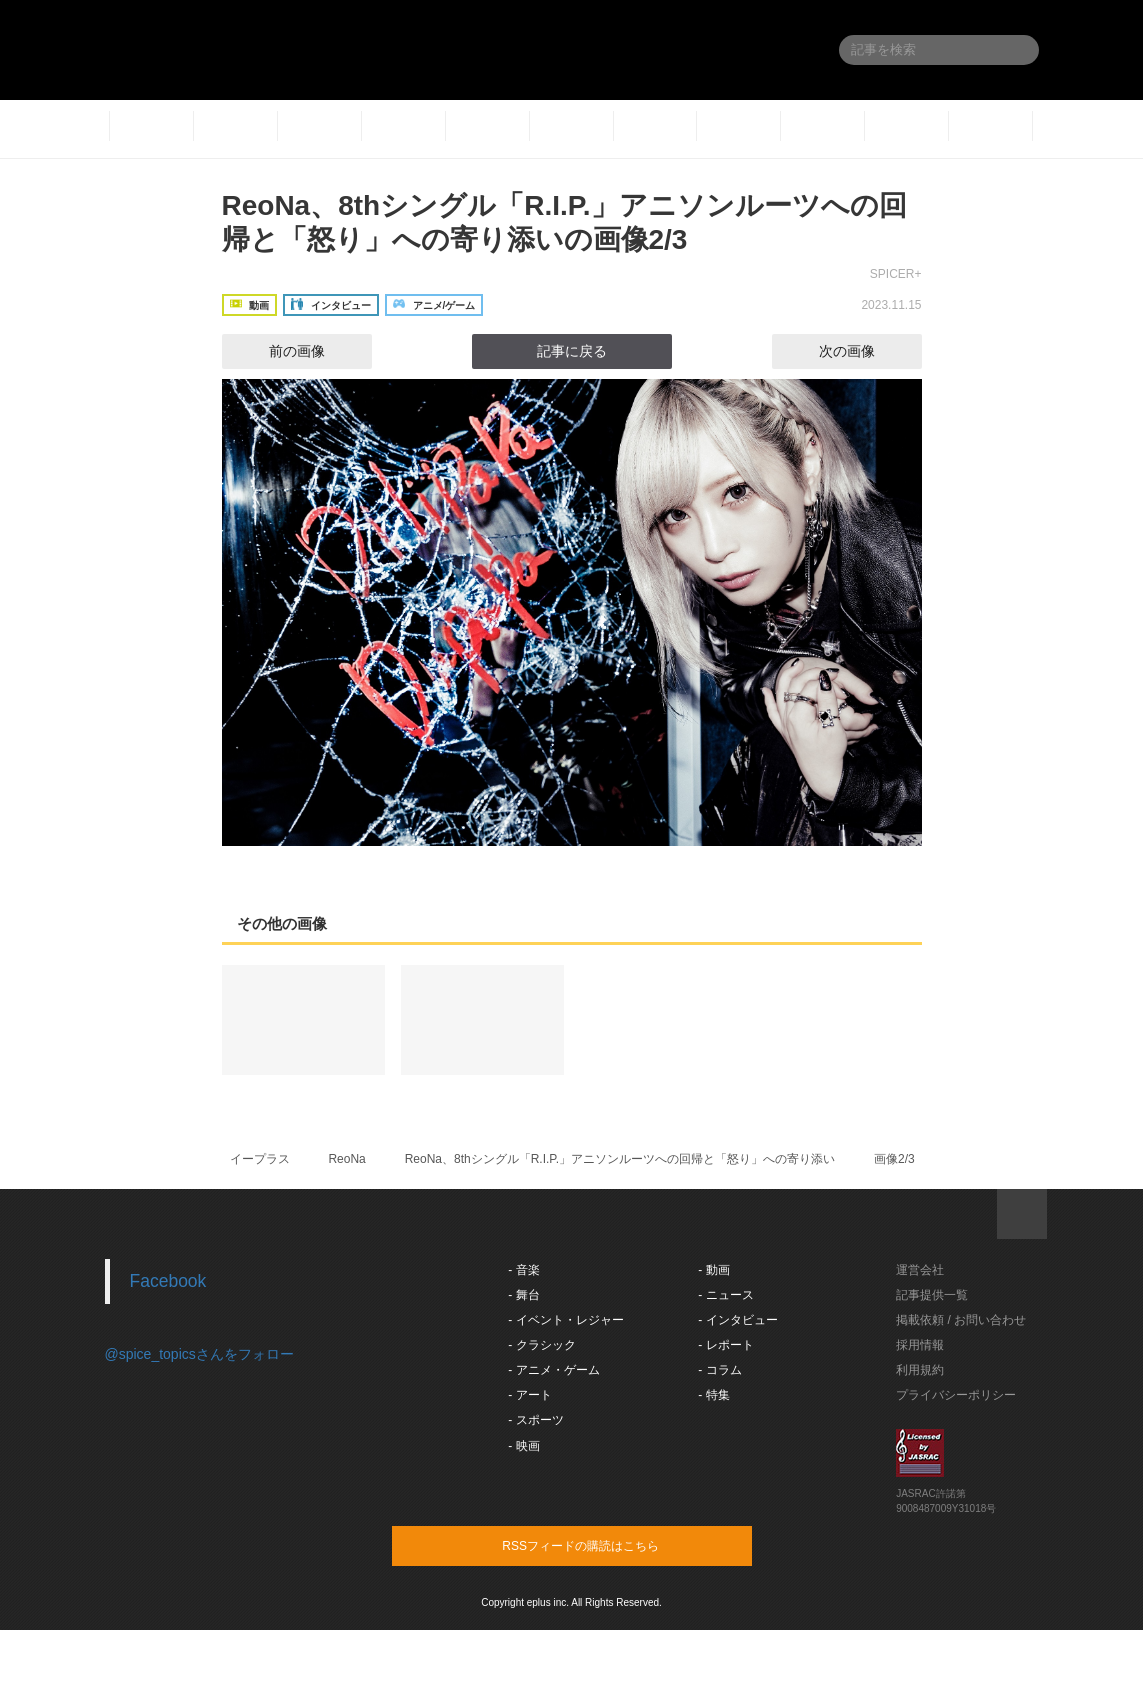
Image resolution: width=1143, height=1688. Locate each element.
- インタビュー (737, 1320)
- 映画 (523, 1446)
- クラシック (541, 1345)
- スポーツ (535, 1420)
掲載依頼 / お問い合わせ (961, 1320)
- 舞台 (523, 1295)
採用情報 (920, 1345)
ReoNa (346, 1159)
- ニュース (725, 1295)
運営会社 (920, 1270)
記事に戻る (572, 351)
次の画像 (865, 351)
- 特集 (713, 1395)
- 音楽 (523, 1270)
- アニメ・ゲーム (553, 1370)
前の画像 (279, 351)
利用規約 (920, 1370)
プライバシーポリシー (956, 1395)
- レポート (725, 1345)
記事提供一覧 (932, 1295)
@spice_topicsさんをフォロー (199, 1354)
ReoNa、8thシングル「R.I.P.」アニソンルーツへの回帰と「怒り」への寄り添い (620, 1159)
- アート (529, 1395)
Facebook (168, 1281)
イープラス (260, 1159)
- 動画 (713, 1270)
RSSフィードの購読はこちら (610, 1545)
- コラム (719, 1370)
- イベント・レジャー (565, 1320)
